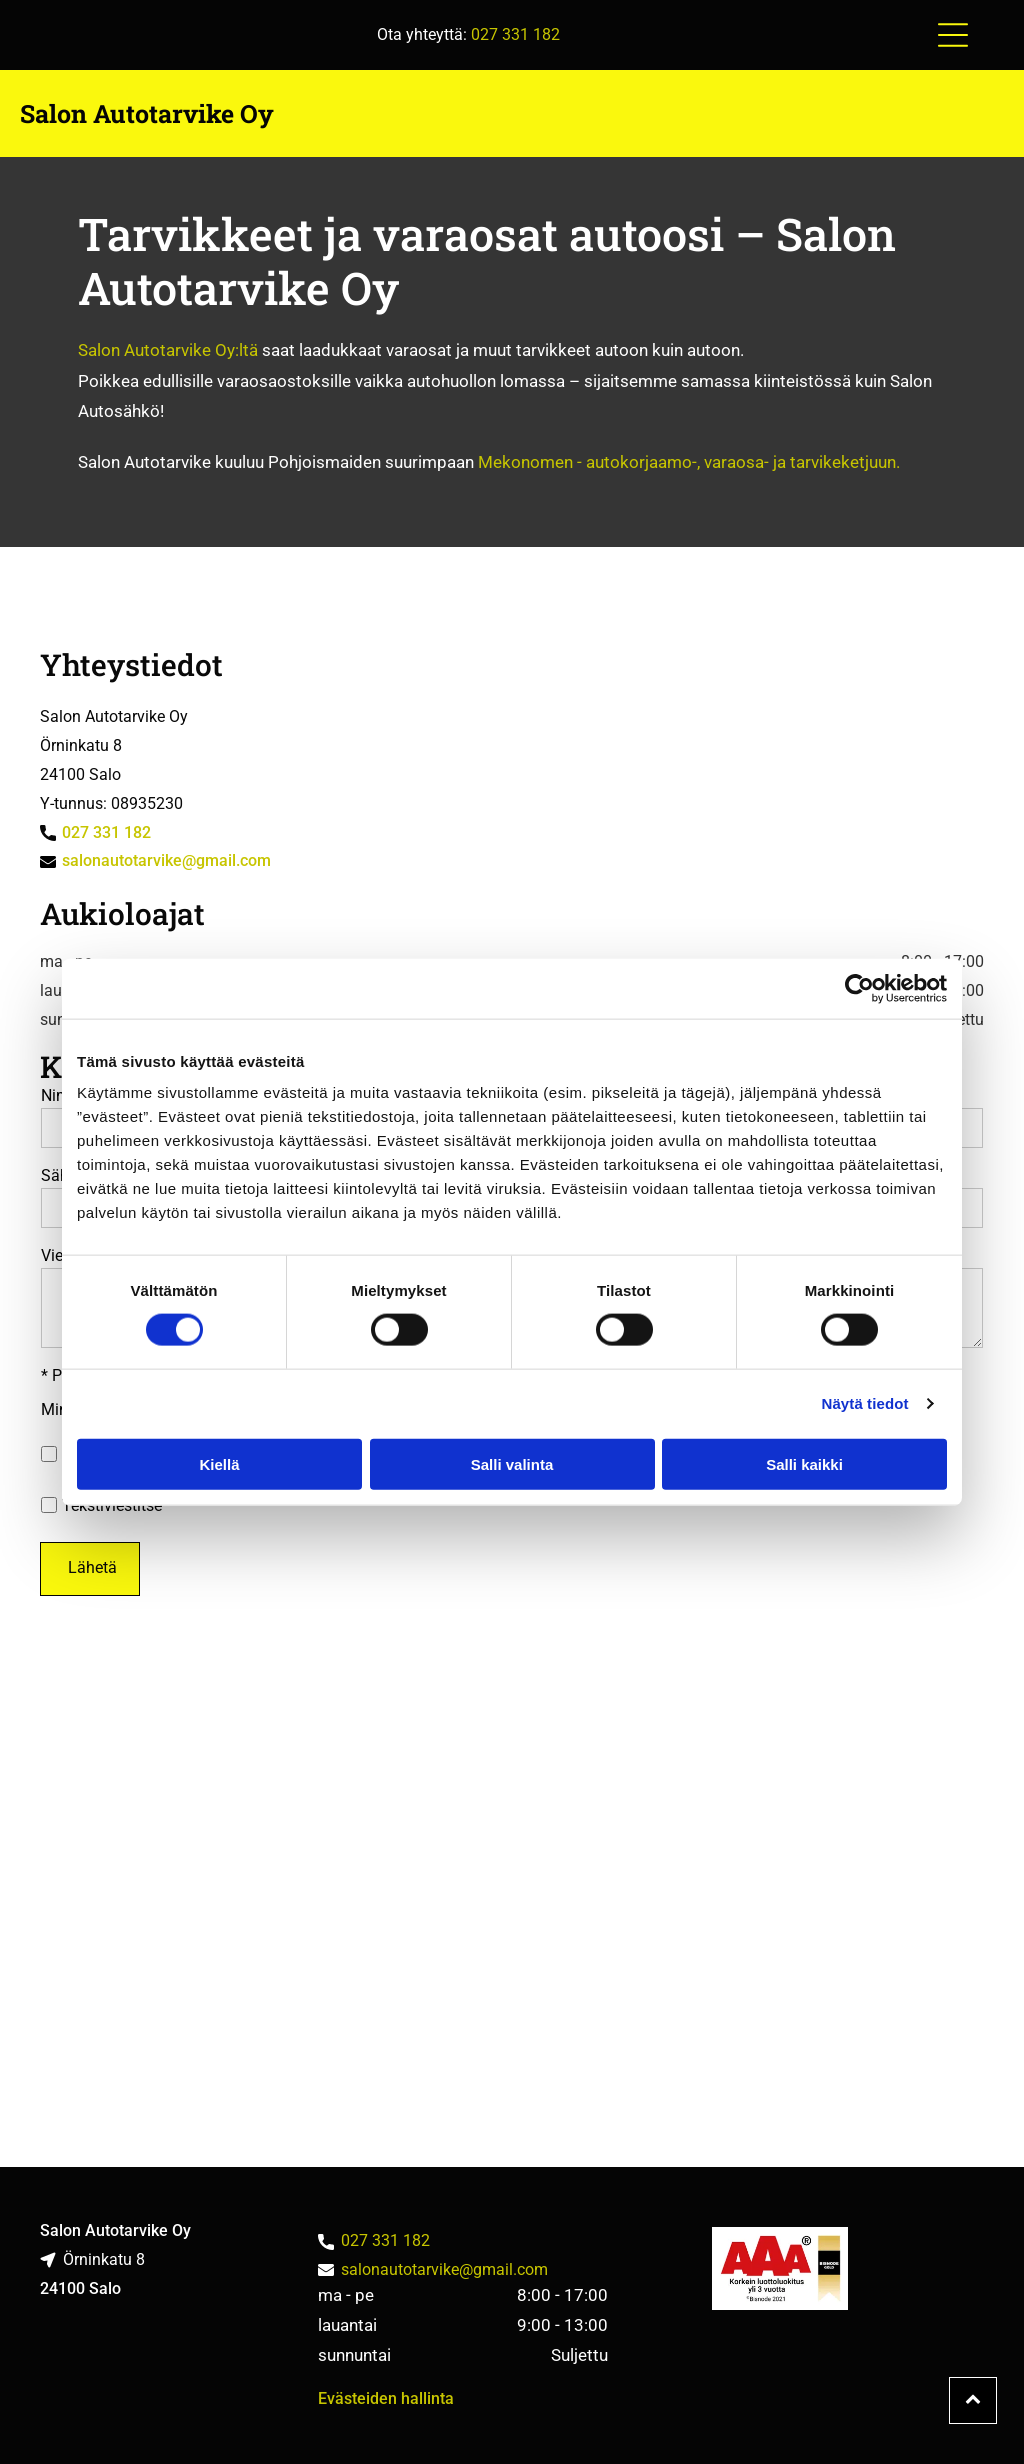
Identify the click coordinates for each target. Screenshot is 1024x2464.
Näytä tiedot (865, 1403)
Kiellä (219, 1463)
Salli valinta (512, 1463)
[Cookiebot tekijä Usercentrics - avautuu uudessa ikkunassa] (859, 988)
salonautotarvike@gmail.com (166, 860)
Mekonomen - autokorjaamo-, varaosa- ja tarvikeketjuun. (689, 462)
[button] (953, 35)
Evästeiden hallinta (386, 2398)
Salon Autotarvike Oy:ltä (168, 350)
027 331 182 (515, 34)
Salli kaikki (804, 1463)
